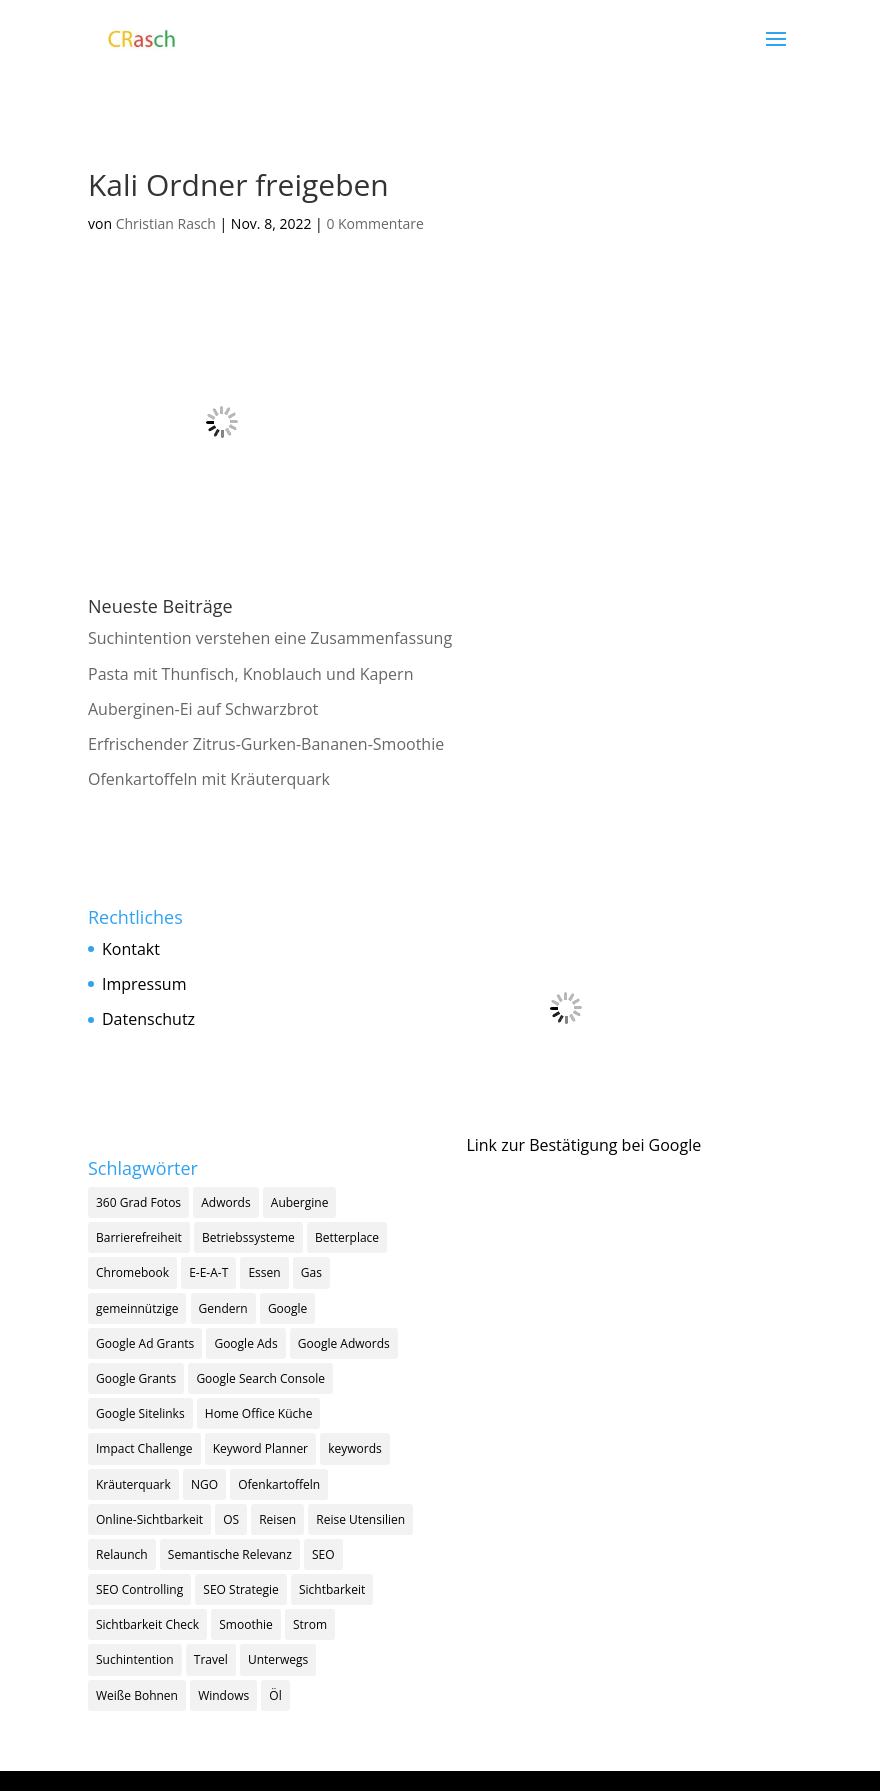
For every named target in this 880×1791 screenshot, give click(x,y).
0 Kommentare (374, 223)
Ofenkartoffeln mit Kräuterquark (209, 779)
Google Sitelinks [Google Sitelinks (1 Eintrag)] (140, 1413)
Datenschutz (148, 1019)
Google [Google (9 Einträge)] (287, 1308)
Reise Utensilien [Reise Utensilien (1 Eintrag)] (360, 1519)
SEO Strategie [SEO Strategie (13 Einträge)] (240, 1589)
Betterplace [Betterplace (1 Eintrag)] (347, 1237)
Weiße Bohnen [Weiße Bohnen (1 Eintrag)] (137, 1695)
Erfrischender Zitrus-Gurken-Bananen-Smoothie (266, 744)
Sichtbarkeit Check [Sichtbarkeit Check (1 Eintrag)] (147, 1624)
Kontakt (131, 949)
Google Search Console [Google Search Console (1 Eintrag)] (260, 1378)
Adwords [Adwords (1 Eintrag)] (225, 1202)
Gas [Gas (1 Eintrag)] (311, 1272)
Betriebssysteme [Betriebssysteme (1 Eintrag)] (248, 1237)
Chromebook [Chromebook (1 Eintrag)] (132, 1272)
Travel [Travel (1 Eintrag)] (211, 1659)
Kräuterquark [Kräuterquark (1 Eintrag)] (133, 1484)
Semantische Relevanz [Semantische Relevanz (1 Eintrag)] (230, 1554)
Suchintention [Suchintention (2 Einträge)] (135, 1659)
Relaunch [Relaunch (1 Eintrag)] (122, 1554)
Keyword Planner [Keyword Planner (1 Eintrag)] (260, 1448)
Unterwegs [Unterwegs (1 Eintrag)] (278, 1659)
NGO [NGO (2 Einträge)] (204, 1484)
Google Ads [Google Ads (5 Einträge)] (245, 1343)
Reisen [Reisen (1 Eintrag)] (277, 1519)
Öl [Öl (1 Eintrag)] (275, 1695)
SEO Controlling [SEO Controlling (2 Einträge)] (139, 1589)
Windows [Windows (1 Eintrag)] (223, 1695)
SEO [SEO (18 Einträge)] (323, 1554)
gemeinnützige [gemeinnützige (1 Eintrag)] (137, 1308)
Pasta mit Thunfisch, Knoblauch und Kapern (250, 674)
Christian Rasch (166, 223)
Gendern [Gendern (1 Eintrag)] (223, 1308)
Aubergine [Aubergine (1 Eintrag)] (300, 1202)
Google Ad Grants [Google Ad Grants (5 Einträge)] (145, 1343)
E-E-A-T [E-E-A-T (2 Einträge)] (208, 1272)
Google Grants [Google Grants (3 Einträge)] (136, 1378)
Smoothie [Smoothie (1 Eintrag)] (246, 1624)
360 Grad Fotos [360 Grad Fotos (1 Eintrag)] (138, 1202)
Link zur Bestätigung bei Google (583, 1145)
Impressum (144, 984)
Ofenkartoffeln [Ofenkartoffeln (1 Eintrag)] (279, 1484)
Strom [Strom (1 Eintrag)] (310, 1624)
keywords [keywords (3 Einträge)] (355, 1448)
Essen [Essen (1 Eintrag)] (264, 1272)
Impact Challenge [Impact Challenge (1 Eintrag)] (144, 1448)
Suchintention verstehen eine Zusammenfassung (270, 638)
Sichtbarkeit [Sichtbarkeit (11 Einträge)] (332, 1589)
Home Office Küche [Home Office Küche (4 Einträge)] (259, 1413)
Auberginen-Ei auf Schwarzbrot (203, 709)
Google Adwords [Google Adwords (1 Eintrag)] (344, 1343)
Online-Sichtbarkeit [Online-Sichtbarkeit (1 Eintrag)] (149, 1519)
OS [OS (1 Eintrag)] (231, 1519)
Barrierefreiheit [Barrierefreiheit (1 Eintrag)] (139, 1237)
